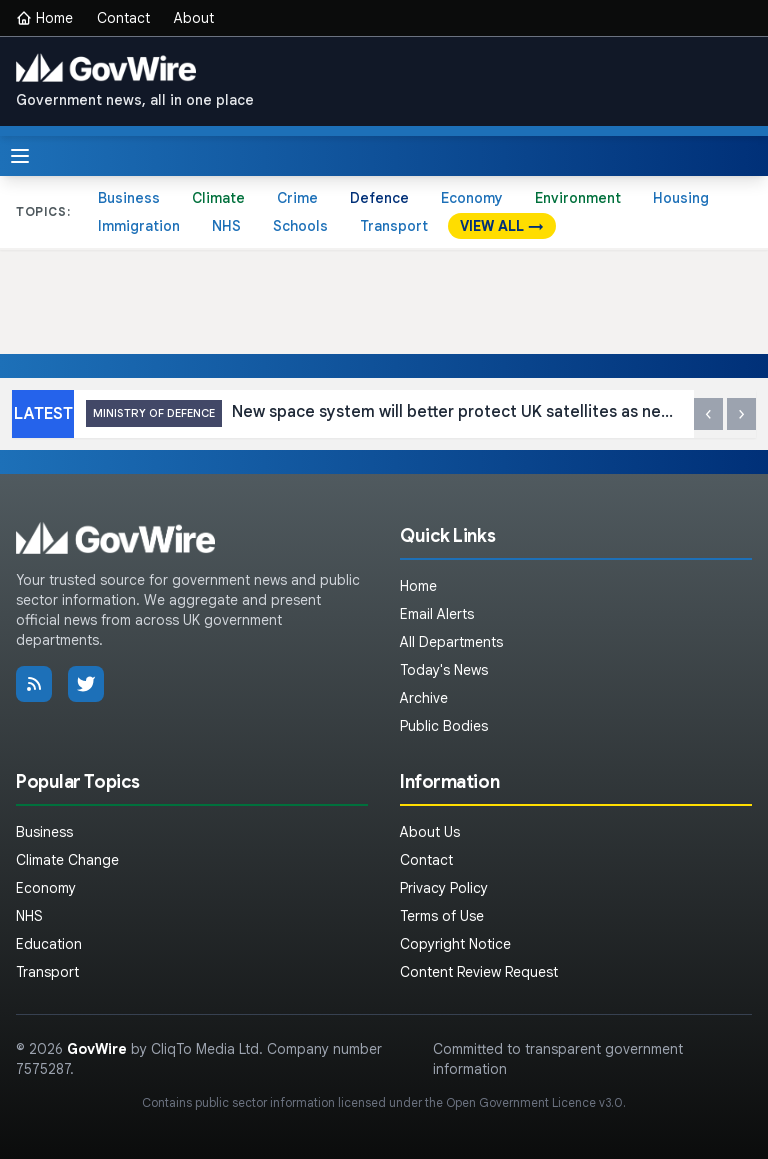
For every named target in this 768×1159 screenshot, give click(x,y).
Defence (379, 198)
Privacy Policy (444, 888)
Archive (424, 698)
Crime (297, 198)
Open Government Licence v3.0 (534, 1102)
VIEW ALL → (502, 226)
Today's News (444, 670)
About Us (430, 832)
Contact (123, 18)
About (194, 18)
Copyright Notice (455, 944)
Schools (300, 226)
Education (49, 944)
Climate (218, 198)
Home (44, 18)
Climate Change (67, 860)
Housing (681, 198)
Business (129, 198)
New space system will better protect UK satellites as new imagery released (384, 413)
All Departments (451, 642)
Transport (394, 226)
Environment (578, 198)
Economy (472, 198)
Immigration (139, 226)
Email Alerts (437, 614)
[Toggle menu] (20, 156)
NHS (226, 226)
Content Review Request (479, 972)
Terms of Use (442, 916)
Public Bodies (444, 726)
